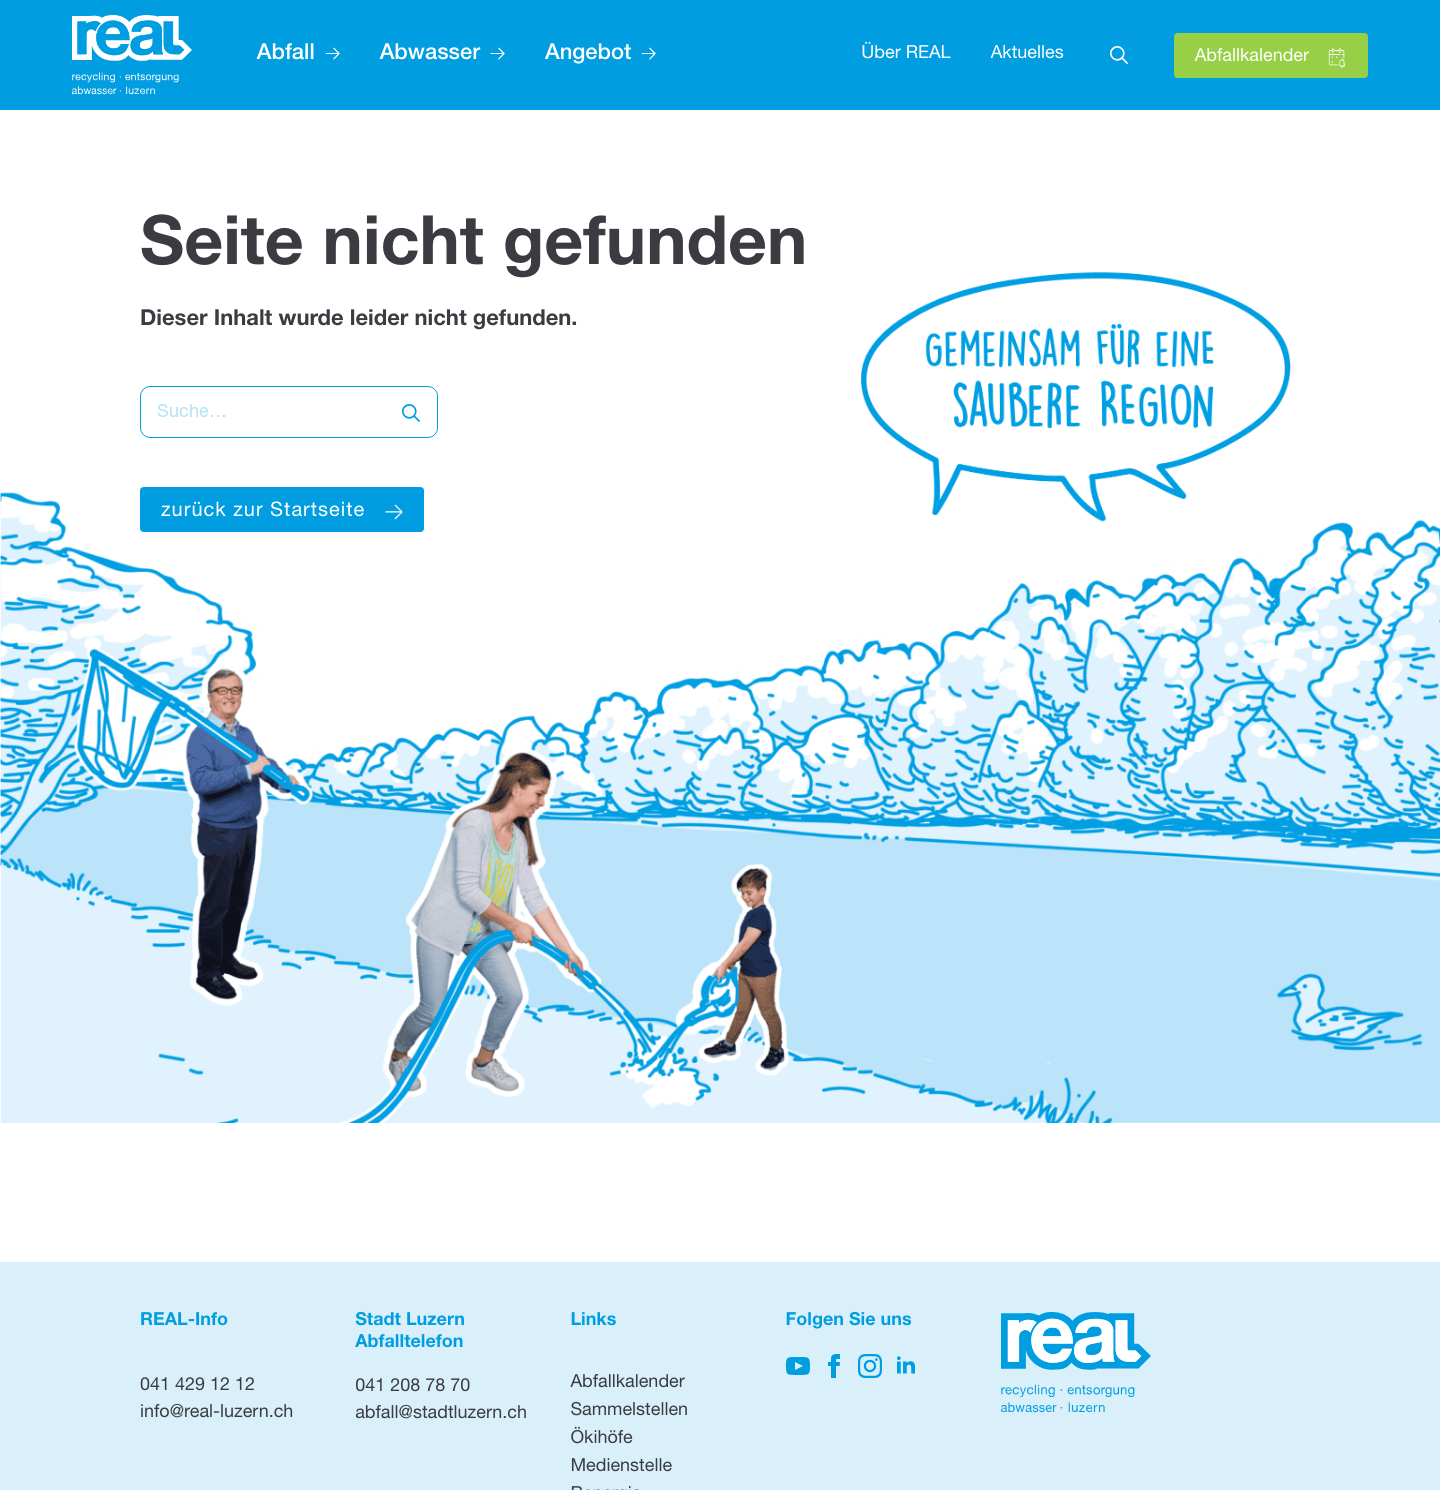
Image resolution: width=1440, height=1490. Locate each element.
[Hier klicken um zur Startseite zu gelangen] (282, 509)
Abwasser (430, 55)
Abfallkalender (627, 1384)
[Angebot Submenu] (643, 55)
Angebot (588, 55)
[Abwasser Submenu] (492, 55)
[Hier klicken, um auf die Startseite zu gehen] (132, 55)
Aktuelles (1027, 55)
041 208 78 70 (412, 1388)
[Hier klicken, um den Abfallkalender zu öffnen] (1271, 55)
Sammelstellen (629, 1412)
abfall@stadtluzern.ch (441, 1415)
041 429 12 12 (197, 1387)
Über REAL (905, 55)
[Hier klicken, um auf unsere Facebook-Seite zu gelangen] (834, 1366)
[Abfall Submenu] (327, 55)
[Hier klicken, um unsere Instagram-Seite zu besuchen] (870, 1366)
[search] (411, 413)
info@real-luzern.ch (216, 1414)
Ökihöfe (601, 1440)
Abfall (286, 55)
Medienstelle (621, 1468)
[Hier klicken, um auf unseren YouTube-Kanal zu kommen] (798, 1366)
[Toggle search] (1119, 55)
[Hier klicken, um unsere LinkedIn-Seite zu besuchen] (906, 1366)
